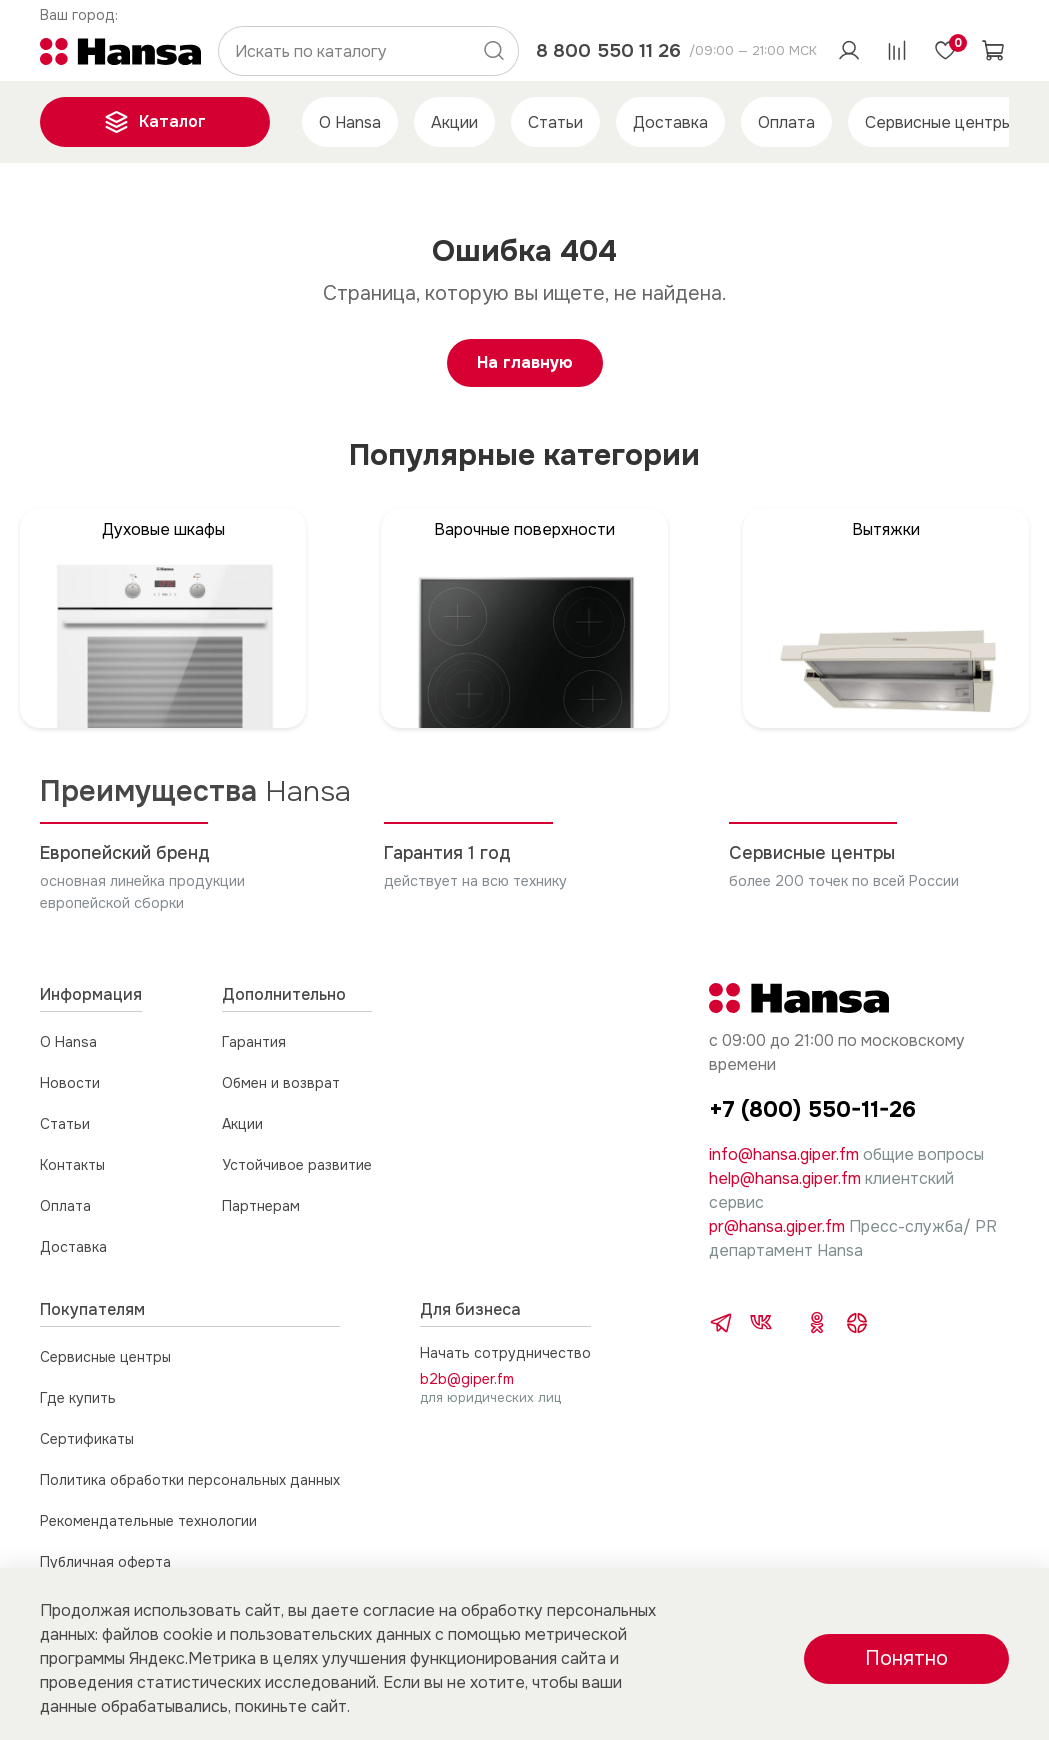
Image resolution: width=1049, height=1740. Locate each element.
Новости (70, 1083)
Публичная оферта (105, 1562)
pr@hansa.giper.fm (777, 1226)
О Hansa (350, 122)
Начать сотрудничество (505, 1353)
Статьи (555, 122)
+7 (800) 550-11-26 (812, 1109)
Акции (454, 122)
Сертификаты (87, 1439)
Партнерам (261, 1206)
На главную (525, 362)
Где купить (78, 1398)
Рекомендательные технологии (148, 1521)
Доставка (670, 122)
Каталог (155, 122)
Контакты (72, 1165)
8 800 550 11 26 (608, 50)
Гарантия (254, 1042)
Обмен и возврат (281, 1083)
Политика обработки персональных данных (190, 1480)
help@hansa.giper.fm (785, 1178)
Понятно (906, 1658)
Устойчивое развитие (297, 1165)
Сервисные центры (938, 122)
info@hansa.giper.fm (784, 1154)
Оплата (786, 122)
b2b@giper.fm (467, 1379)
